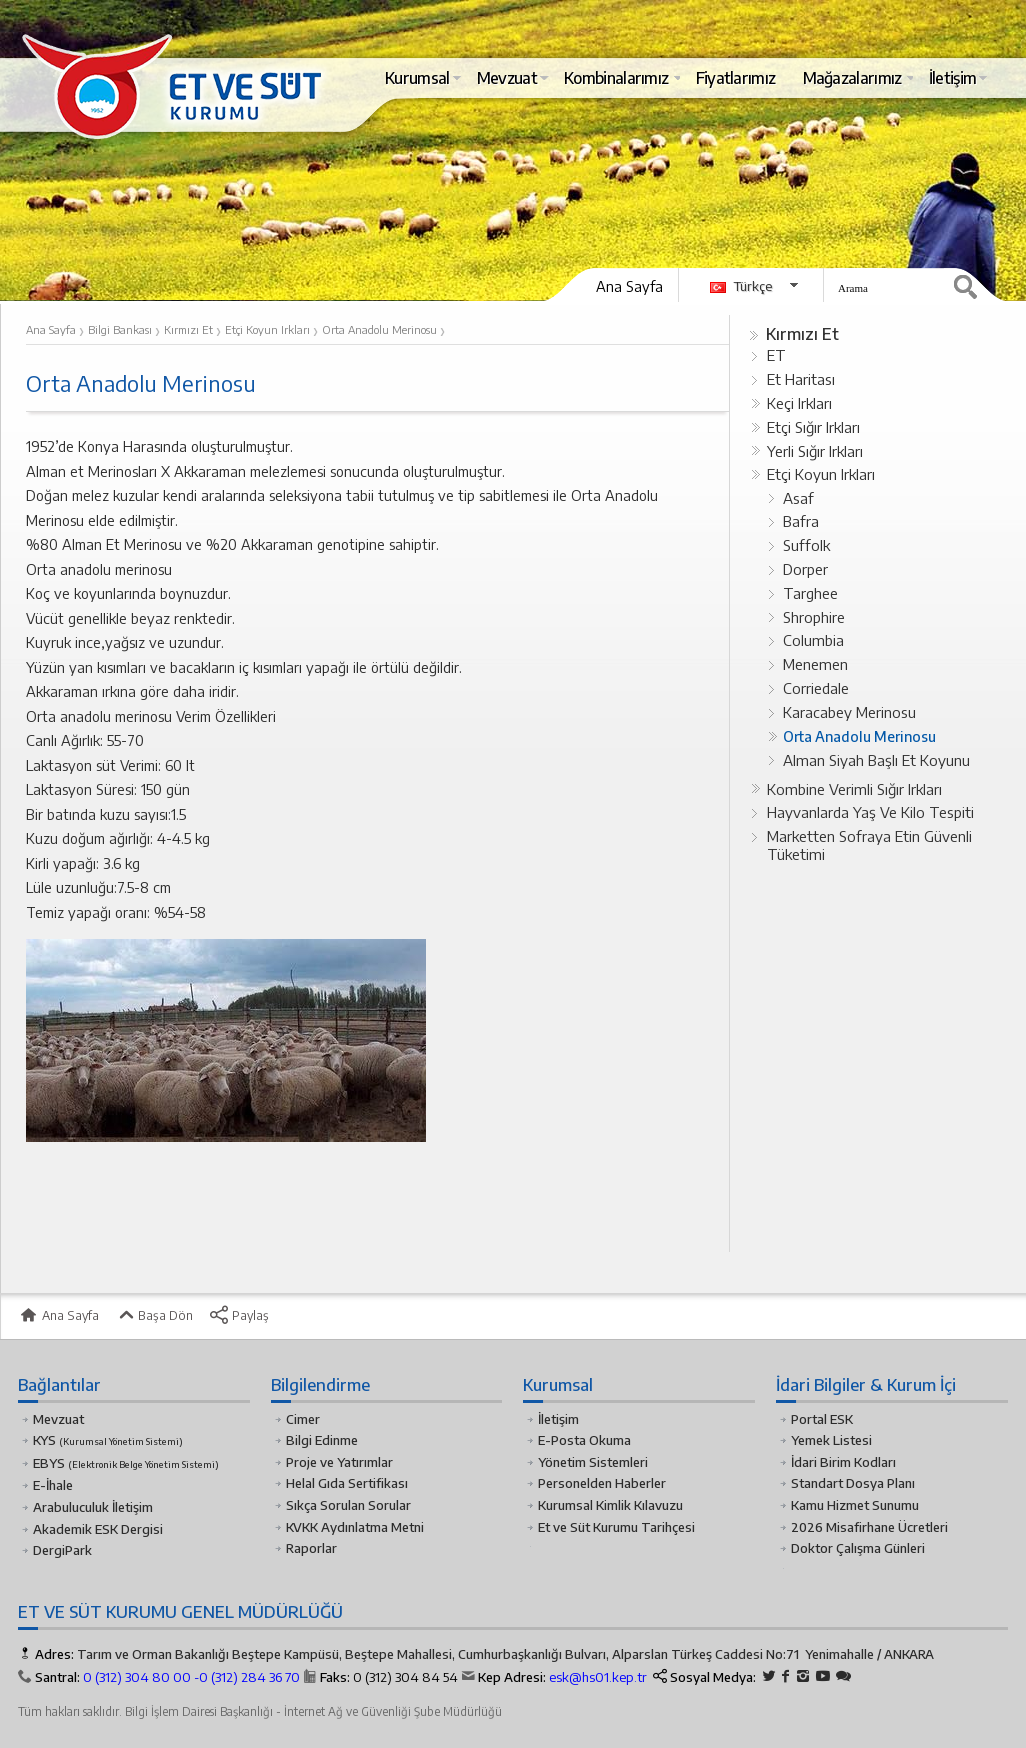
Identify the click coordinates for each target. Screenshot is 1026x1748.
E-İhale (53, 1485)
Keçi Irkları (799, 403)
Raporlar (311, 1548)
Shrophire (814, 617)
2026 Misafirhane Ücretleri (869, 1527)
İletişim (558, 1419)
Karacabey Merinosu (849, 712)
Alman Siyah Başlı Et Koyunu (876, 760)
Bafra (801, 521)
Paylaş (239, 1315)
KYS (108, 1440)
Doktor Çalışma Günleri (858, 1548)
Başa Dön (154, 1315)
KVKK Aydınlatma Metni (355, 1527)
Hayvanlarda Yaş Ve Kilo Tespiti (870, 812)
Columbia (813, 640)
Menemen (815, 664)
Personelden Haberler (602, 1483)
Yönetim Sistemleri (593, 1462)
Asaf (798, 498)
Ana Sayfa (629, 286)
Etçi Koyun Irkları (821, 474)
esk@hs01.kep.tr (598, 1677)
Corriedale (816, 688)
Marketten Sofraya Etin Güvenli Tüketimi (869, 845)
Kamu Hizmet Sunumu (855, 1505)
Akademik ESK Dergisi (98, 1529)
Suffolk (806, 545)
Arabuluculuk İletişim (93, 1507)
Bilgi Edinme (322, 1440)
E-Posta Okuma (584, 1440)
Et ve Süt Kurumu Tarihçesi (616, 1527)
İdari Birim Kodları (843, 1462)
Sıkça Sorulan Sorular (348, 1505)
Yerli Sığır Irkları (815, 451)
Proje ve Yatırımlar (339, 1462)
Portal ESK (822, 1419)
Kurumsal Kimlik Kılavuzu (610, 1505)
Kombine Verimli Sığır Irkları (854, 789)
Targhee (810, 593)
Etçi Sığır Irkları (813, 427)
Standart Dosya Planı (853, 1483)
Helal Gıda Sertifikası (347, 1483)
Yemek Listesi (831, 1440)
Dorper (805, 569)
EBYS (126, 1463)
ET (776, 355)
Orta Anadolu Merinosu (859, 736)
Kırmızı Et (802, 333)
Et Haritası (801, 379)
